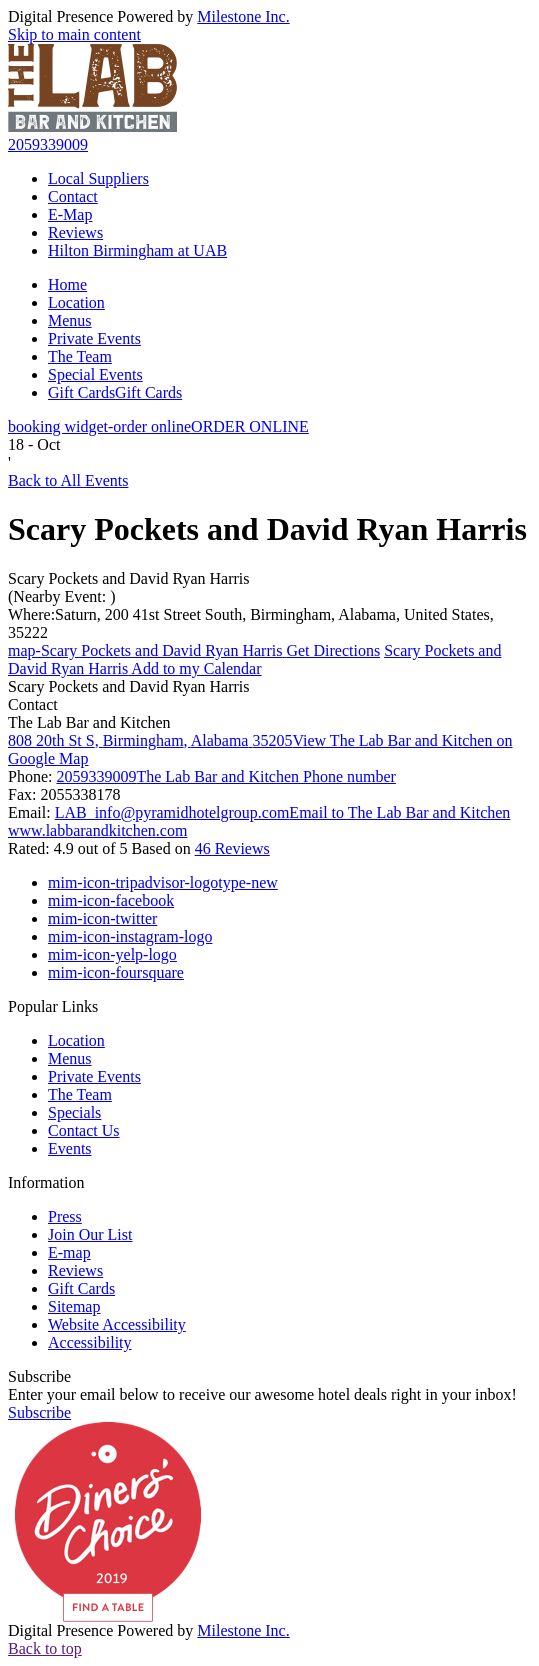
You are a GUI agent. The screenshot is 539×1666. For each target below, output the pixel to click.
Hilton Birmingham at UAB (137, 250)
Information (46, 1182)
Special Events (95, 374)
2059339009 (48, 144)
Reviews (75, 232)
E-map (69, 1252)
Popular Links (53, 1006)
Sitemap (74, 1306)
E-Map (70, 214)
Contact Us (84, 1130)
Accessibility (90, 1342)
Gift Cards (115, 392)
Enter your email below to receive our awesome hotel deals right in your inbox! (262, 1394)
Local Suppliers (98, 178)
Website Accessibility (117, 1324)
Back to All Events (68, 480)
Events (70, 1148)
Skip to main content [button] (74, 34)
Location (76, 302)
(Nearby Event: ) (62, 596)
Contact (73, 196)
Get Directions (194, 650)
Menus (70, 320)
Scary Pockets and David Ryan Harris (129, 578)
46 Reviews (232, 848)
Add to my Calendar (254, 659)
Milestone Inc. (243, 16)
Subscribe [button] (39, 1412)
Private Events (94, 338)
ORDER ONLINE (158, 426)
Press (65, 1216)
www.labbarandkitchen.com (97, 830)
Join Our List (90, 1234)
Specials (74, 1112)
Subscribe (39, 1376)
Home (67, 284)
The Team (80, 356)
